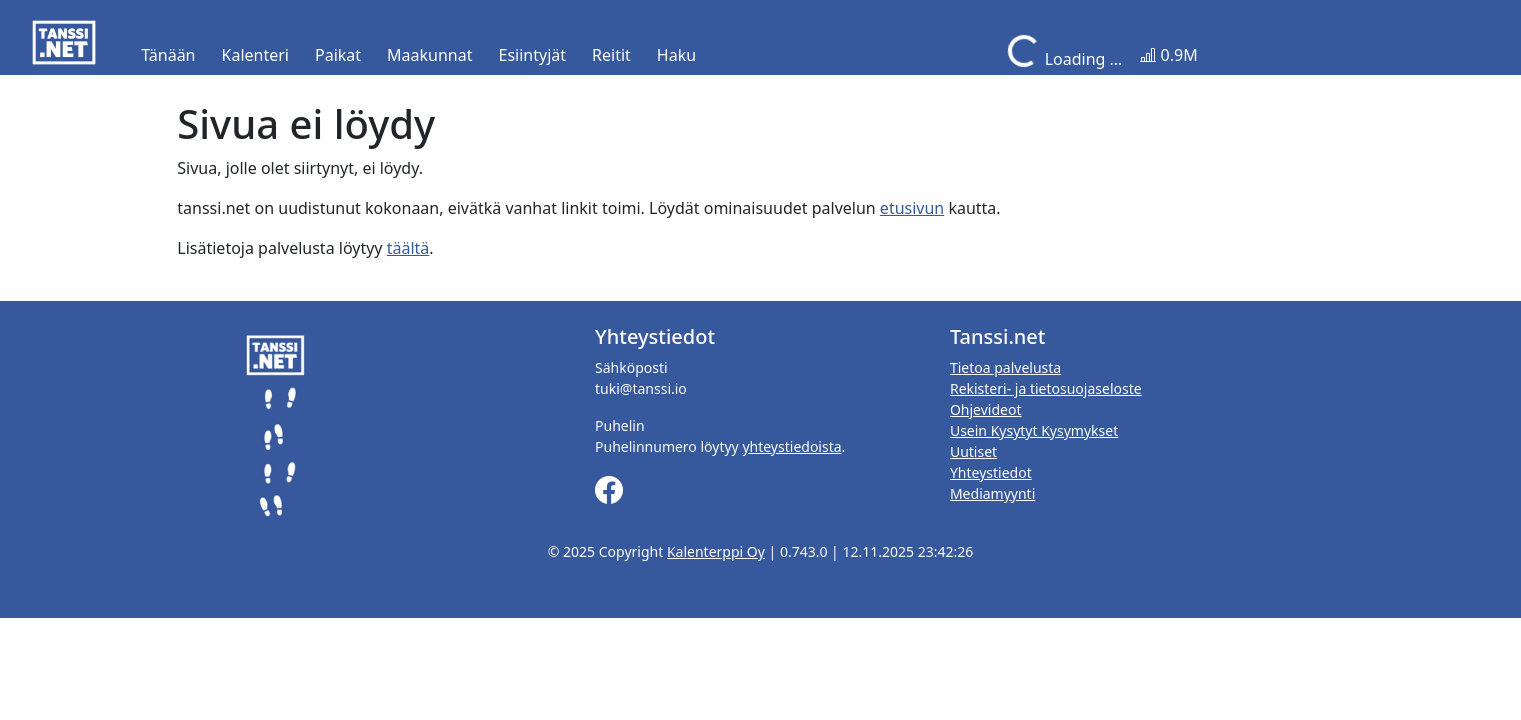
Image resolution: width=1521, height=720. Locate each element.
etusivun (912, 208)
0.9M (1168, 55)
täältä (408, 248)
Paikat (338, 55)
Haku (676, 55)
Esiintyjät (533, 55)
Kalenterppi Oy (716, 551)
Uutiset (973, 451)
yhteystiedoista (791, 446)
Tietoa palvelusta (1005, 367)
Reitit (611, 55)
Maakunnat (429, 55)
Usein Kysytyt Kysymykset (1034, 430)
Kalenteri (255, 55)
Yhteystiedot (991, 472)
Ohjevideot (986, 409)
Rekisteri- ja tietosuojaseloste (1046, 388)
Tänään (168, 55)
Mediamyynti (992, 493)
